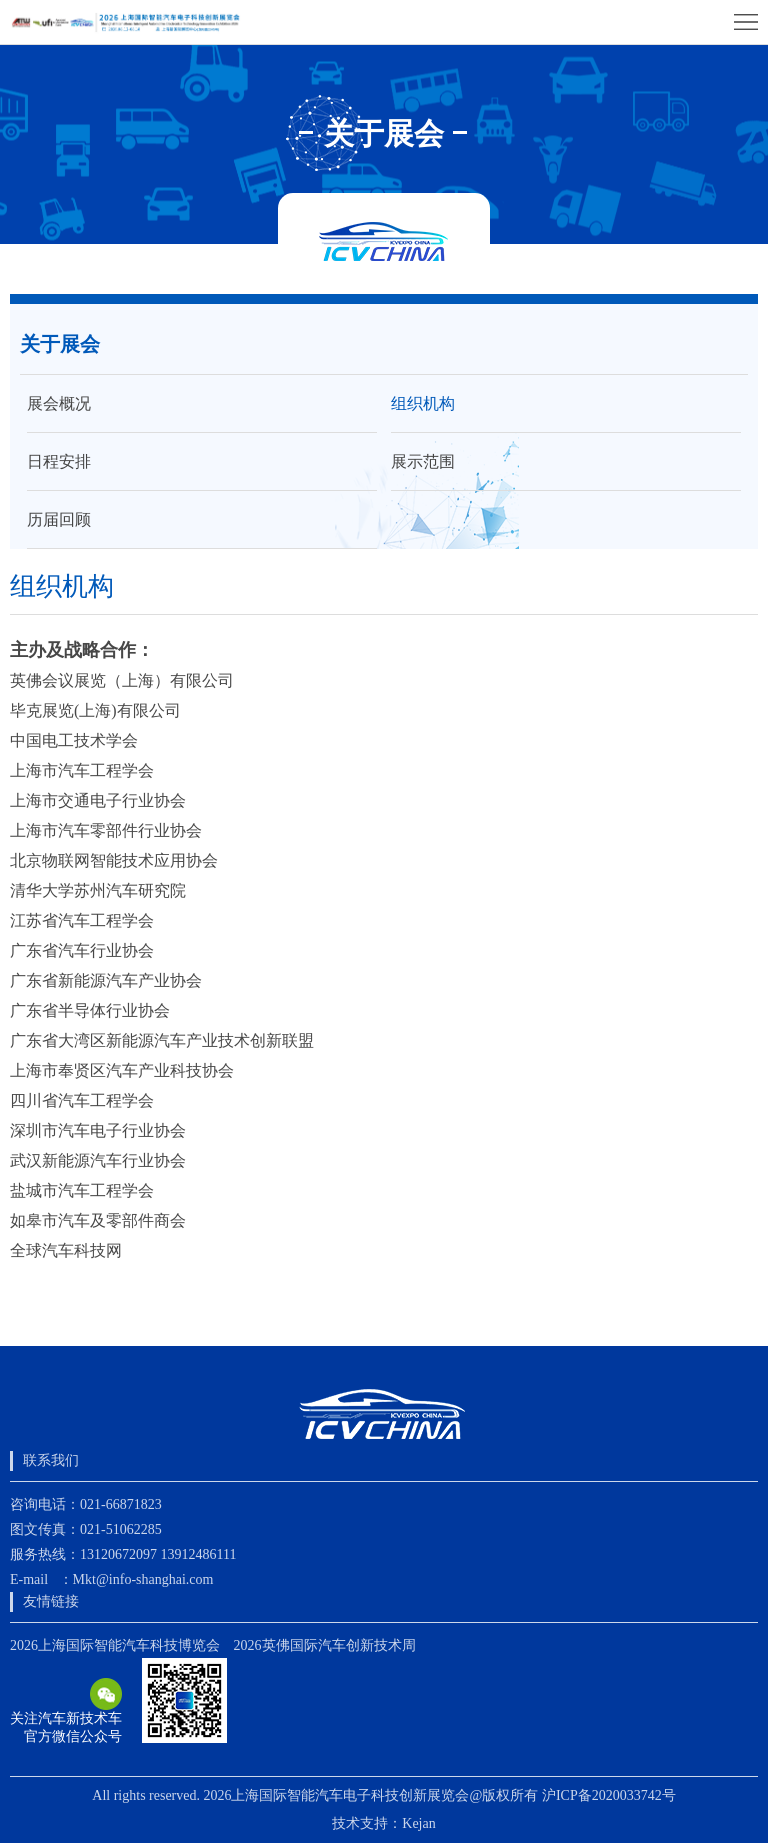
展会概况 (59, 403)
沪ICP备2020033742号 (609, 1795)
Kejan (418, 1823)
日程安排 (59, 461)
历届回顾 (59, 519)
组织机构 (423, 403)
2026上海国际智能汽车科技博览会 (115, 1645)
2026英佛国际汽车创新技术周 (325, 1645)
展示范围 (423, 461)
